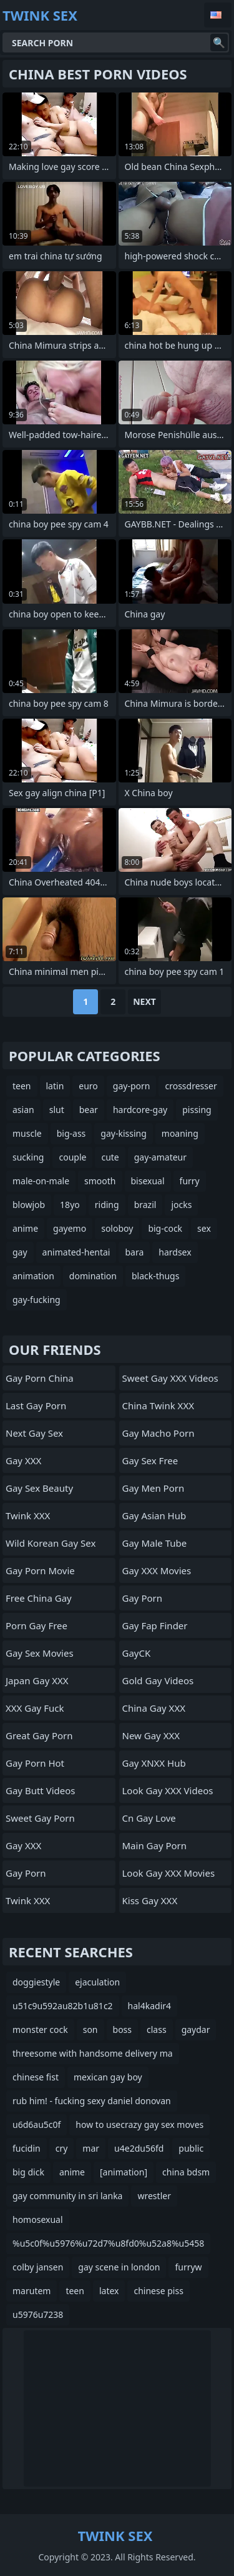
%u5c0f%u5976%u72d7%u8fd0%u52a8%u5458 (108, 2243)
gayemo (69, 1228)
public (190, 2148)
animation (33, 1276)
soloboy (117, 1228)
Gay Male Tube (154, 1543)
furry (190, 1181)
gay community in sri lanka (67, 2196)
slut (56, 1110)
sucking (28, 1157)
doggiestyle (36, 1982)
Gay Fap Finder (155, 1625)
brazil (145, 1205)
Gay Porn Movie (40, 1570)
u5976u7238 (37, 2314)
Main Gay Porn (154, 1845)
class (157, 2029)
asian (23, 1110)
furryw (188, 2267)
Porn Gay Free (36, 1625)
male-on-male (40, 1181)
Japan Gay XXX (37, 1680)
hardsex (174, 1252)
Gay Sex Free (150, 1460)
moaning (180, 1133)
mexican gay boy (108, 2077)
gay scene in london (119, 2267)
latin (55, 1086)
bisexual (148, 1181)
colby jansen (37, 2267)
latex (109, 2291)
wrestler (153, 2196)
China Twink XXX (158, 1405)
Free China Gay (39, 1598)
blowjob (28, 1205)
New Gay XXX (151, 1735)
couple (72, 1157)
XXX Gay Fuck (35, 1708)
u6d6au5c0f (36, 2124)
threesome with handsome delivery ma (92, 2053)
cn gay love (149, 1818)
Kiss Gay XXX (150, 1900)
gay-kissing (123, 1133)
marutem (31, 2291)
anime (25, 1228)
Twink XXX (28, 1515)
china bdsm (186, 2172)
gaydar (196, 2029)
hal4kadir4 (149, 2006)
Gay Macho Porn (158, 1433)
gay (19, 1252)
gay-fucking (36, 1299)
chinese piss (158, 2291)
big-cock (165, 1228)
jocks (181, 1205)
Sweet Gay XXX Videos (170, 1378)
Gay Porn (26, 1873)
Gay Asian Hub (154, 1515)
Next (144, 1001)
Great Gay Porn (39, 1735)
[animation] (123, 2172)
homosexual (37, 2219)
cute (110, 1157)
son (90, 2029)
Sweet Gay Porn (40, 1818)
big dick (28, 2172)
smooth (99, 1181)
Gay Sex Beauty (39, 1488)
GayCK (136, 1653)
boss (122, 2029)
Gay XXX (23, 1460)
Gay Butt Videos (40, 1790)
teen (21, 1086)
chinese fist (35, 2077)
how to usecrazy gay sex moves (139, 2124)
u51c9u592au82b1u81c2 (62, 2006)
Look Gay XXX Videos (167, 1790)
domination (93, 1276)
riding (107, 1205)
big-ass (71, 1133)
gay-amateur (160, 1157)
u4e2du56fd (138, 2148)
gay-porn (131, 1086)
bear (88, 1110)
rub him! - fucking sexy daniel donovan (91, 2101)
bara (134, 1252)
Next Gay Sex (34, 1433)
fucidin (26, 2148)
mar (90, 2148)
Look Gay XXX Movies (168, 1873)
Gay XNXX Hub (154, 1763)
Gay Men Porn (153, 1488)
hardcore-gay (140, 1110)
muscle (27, 1133)
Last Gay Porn (36, 1405)
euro (88, 1086)
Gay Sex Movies (40, 1653)
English (218, 14)
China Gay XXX (153, 1708)
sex (204, 1228)
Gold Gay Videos (158, 1680)
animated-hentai (76, 1252)
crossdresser (191, 1086)
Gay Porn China (40, 1378)
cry (62, 2148)
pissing (197, 1110)
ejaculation (97, 1982)
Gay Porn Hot (35, 1763)
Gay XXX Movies (157, 1570)
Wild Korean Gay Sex (50, 1543)
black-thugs (155, 1276)
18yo (70, 1205)
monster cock (40, 2029)
